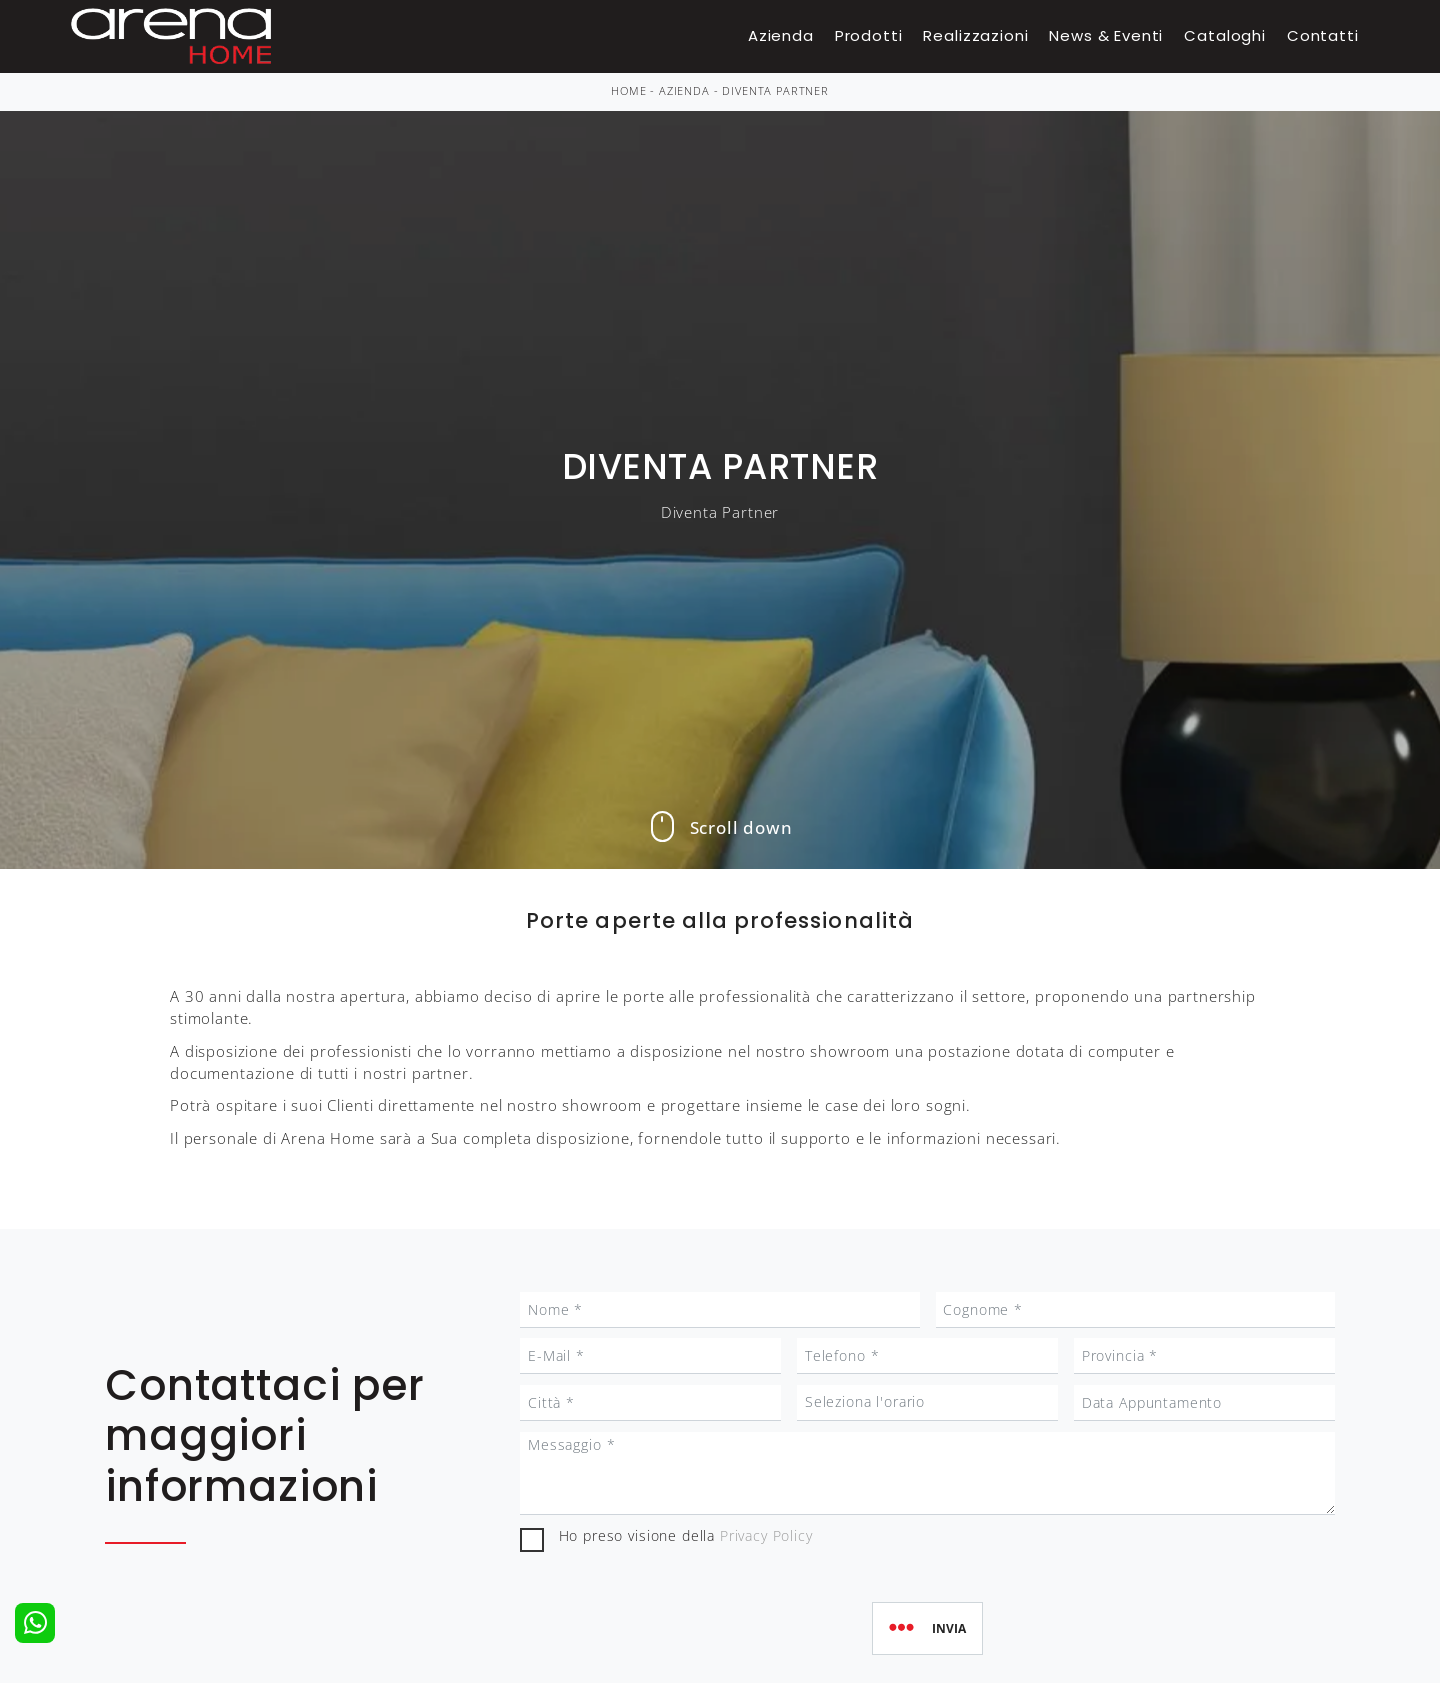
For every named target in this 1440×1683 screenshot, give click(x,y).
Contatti (1323, 35)
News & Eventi (1106, 35)
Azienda (781, 35)
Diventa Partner (775, 91)
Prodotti (869, 35)
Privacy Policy (766, 1535)
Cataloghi (1225, 35)
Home (628, 91)
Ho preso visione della (686, 1535)
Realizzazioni (975, 35)
